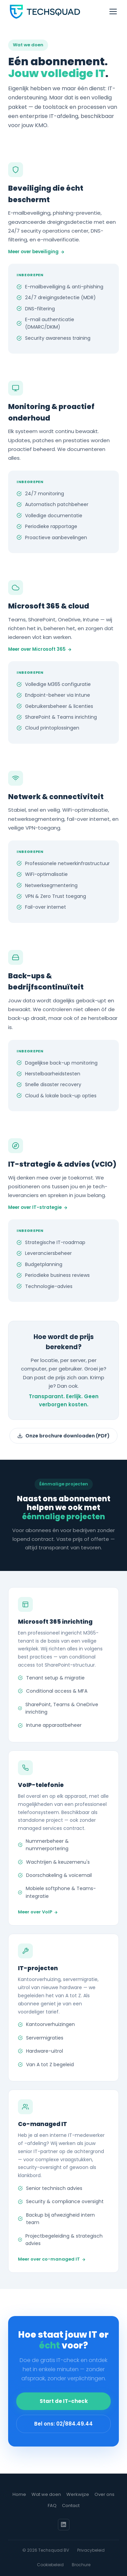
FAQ (52, 2505)
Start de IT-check (64, 2402)
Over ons (104, 2494)
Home (19, 2494)
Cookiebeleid (50, 2565)
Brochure (81, 2565)
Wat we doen (46, 2494)
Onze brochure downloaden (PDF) (63, 1436)
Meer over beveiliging (36, 251)
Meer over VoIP (38, 1914)
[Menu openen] (113, 11)
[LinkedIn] (63, 2524)
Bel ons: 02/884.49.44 (63, 2424)
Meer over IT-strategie (38, 1208)
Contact (71, 2505)
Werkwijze (77, 2494)
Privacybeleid (91, 2550)
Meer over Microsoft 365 (40, 650)
